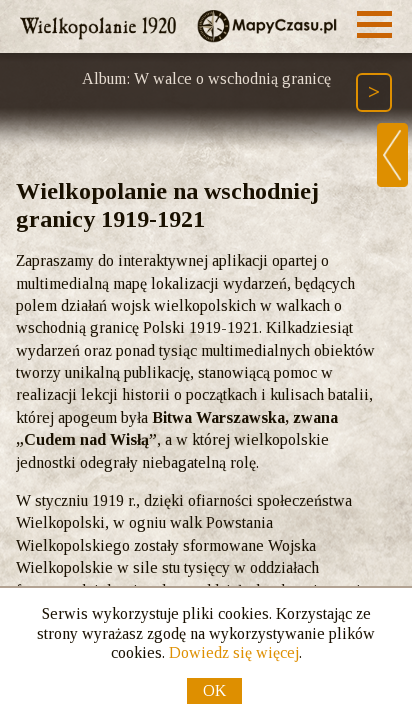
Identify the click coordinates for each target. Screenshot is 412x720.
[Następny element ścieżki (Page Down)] (374, 92)
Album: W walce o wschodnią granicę (206, 78)
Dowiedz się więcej (234, 652)
